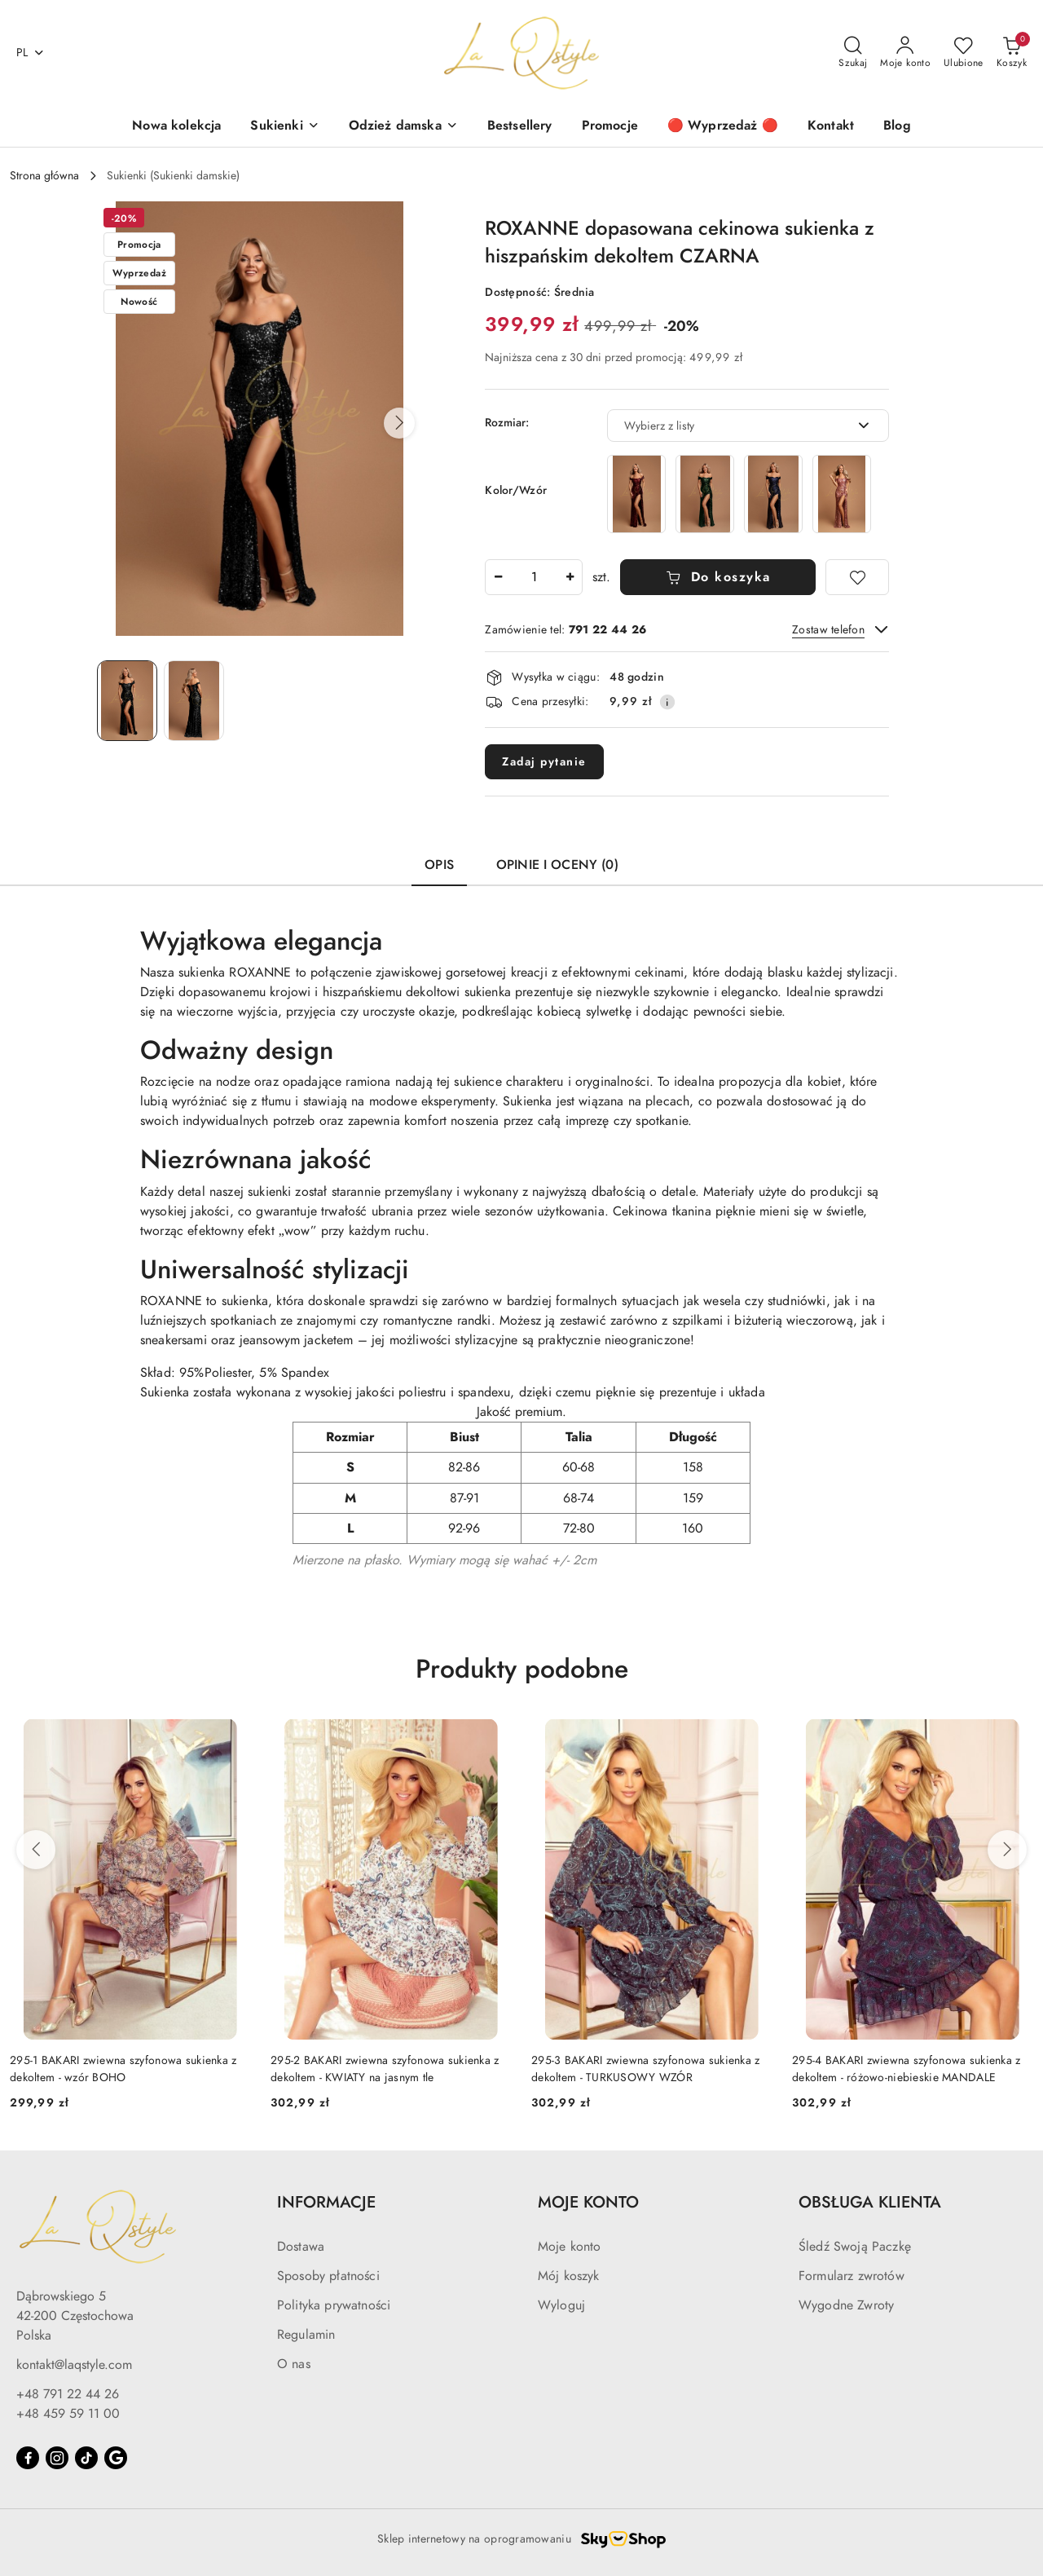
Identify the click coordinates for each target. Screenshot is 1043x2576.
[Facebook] (27, 2457)
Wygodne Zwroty (846, 2305)
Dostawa (300, 2247)
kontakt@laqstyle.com (74, 2365)
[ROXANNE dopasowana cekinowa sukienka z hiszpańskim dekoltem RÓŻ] (841, 494)
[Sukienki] (284, 127)
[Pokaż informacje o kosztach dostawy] (667, 702)
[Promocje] (610, 127)
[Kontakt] (830, 127)
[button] (399, 423)
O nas (293, 2364)
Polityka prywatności (333, 2305)
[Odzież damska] (403, 127)
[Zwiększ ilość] (569, 577)
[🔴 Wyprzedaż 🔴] (723, 127)
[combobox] (748, 425)
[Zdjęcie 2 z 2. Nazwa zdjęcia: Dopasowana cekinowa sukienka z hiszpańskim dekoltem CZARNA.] (194, 700)
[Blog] (897, 127)
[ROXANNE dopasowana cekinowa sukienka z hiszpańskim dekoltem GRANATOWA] (773, 494)
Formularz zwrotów (851, 2276)
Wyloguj (561, 2305)
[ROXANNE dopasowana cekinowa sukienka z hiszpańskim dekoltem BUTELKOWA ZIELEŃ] (704, 494)
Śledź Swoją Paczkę (855, 2247)
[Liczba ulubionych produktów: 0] (963, 53)
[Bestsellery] (520, 127)
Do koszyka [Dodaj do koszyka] (718, 577)
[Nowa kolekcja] (176, 127)
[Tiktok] (86, 2457)
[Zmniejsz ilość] (498, 577)
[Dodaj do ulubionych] (857, 577)
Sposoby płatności (328, 2276)
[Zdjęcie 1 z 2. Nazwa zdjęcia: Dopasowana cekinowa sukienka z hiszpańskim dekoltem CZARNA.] (127, 700)
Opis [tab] (439, 865)
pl (30, 52)
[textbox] (727, 425)
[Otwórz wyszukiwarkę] (853, 53)
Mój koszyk (569, 2276)
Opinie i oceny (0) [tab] (557, 865)
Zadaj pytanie (544, 762)
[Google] (115, 2457)
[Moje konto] (905, 53)
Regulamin (306, 2335)
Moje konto (569, 2247)
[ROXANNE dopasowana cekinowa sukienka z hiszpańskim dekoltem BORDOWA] (636, 494)
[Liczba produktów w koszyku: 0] (1011, 53)
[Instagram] (57, 2457)
